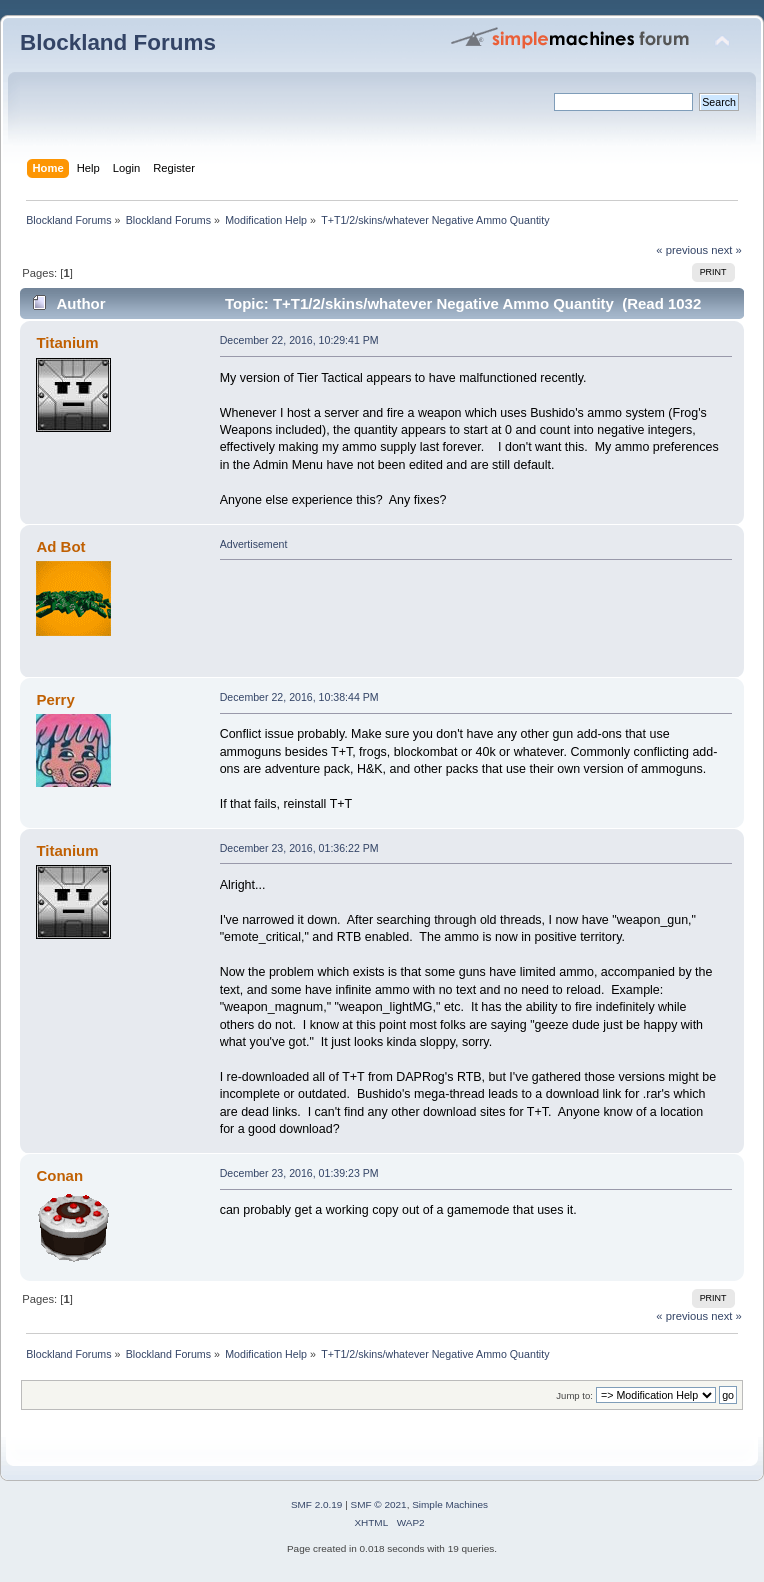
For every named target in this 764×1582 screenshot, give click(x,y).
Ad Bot (60, 546)
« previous (682, 250)
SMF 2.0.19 (317, 1504)
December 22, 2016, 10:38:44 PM (299, 697)
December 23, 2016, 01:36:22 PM (299, 848)
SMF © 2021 (379, 1504)
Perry (55, 699)
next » (726, 250)
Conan (59, 1175)
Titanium (67, 342)
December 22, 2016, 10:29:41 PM (299, 340)
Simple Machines (450, 1504)
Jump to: (574, 1395)
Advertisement (254, 544)
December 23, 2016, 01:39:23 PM (299, 1173)
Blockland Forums (118, 42)
